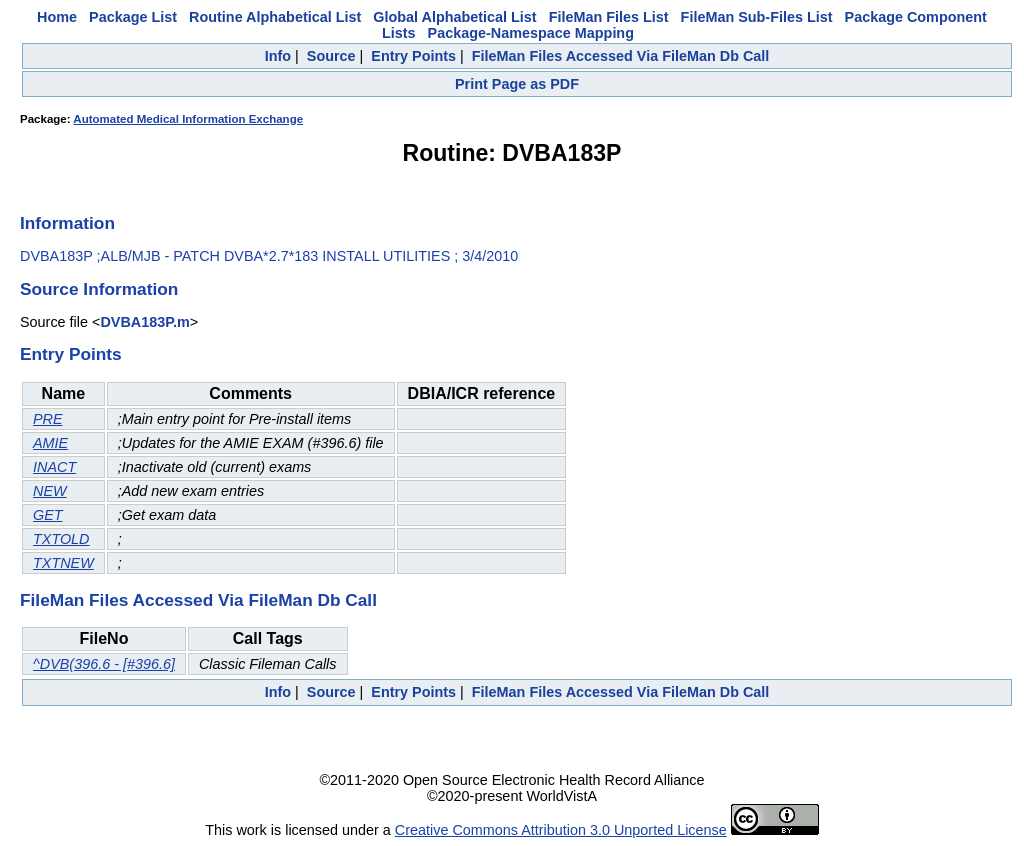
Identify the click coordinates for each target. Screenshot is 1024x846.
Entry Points (413, 56)
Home (57, 17)
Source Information (99, 289)
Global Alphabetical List (454, 17)
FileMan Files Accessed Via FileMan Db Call (621, 56)
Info (278, 56)
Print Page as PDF (517, 84)
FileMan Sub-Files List (757, 17)
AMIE (50, 443)
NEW (50, 491)
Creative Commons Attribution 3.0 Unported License (561, 830)
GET (48, 515)
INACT (54, 467)
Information (67, 223)
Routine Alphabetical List (275, 17)
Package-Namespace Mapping (531, 33)
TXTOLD (61, 539)
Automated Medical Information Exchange (188, 119)
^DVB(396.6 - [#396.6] (104, 664)
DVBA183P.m (144, 322)
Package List (133, 17)
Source (331, 56)
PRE (48, 419)
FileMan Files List (609, 17)
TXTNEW (63, 563)
